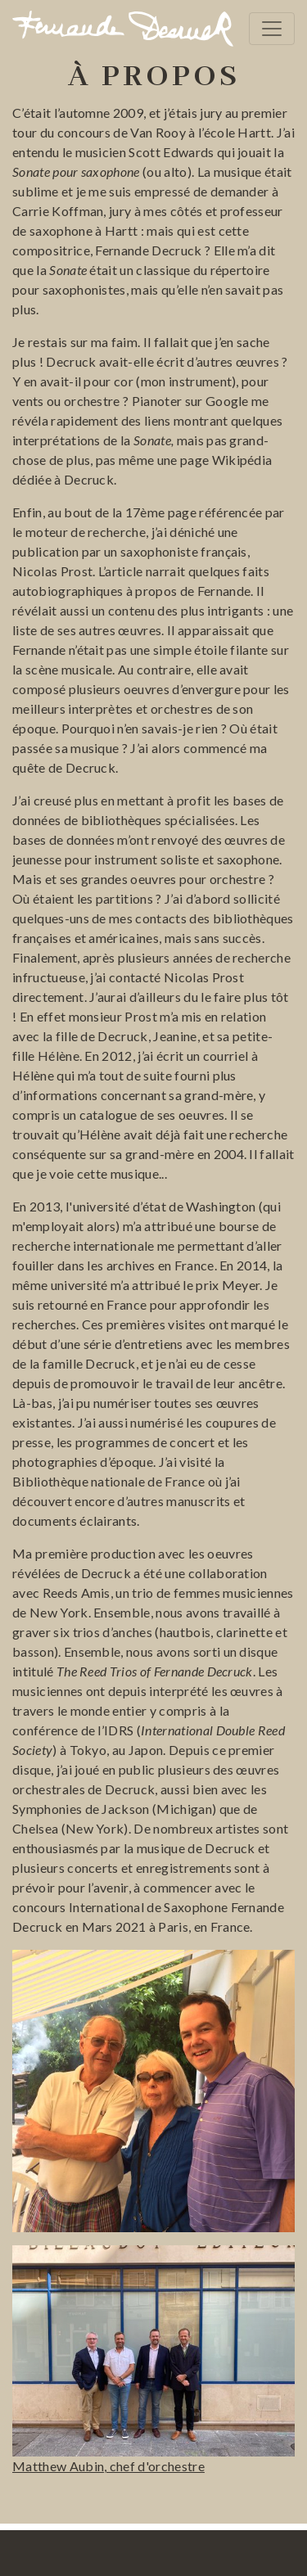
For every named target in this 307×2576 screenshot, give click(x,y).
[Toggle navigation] (272, 28)
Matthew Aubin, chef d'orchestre (108, 2466)
